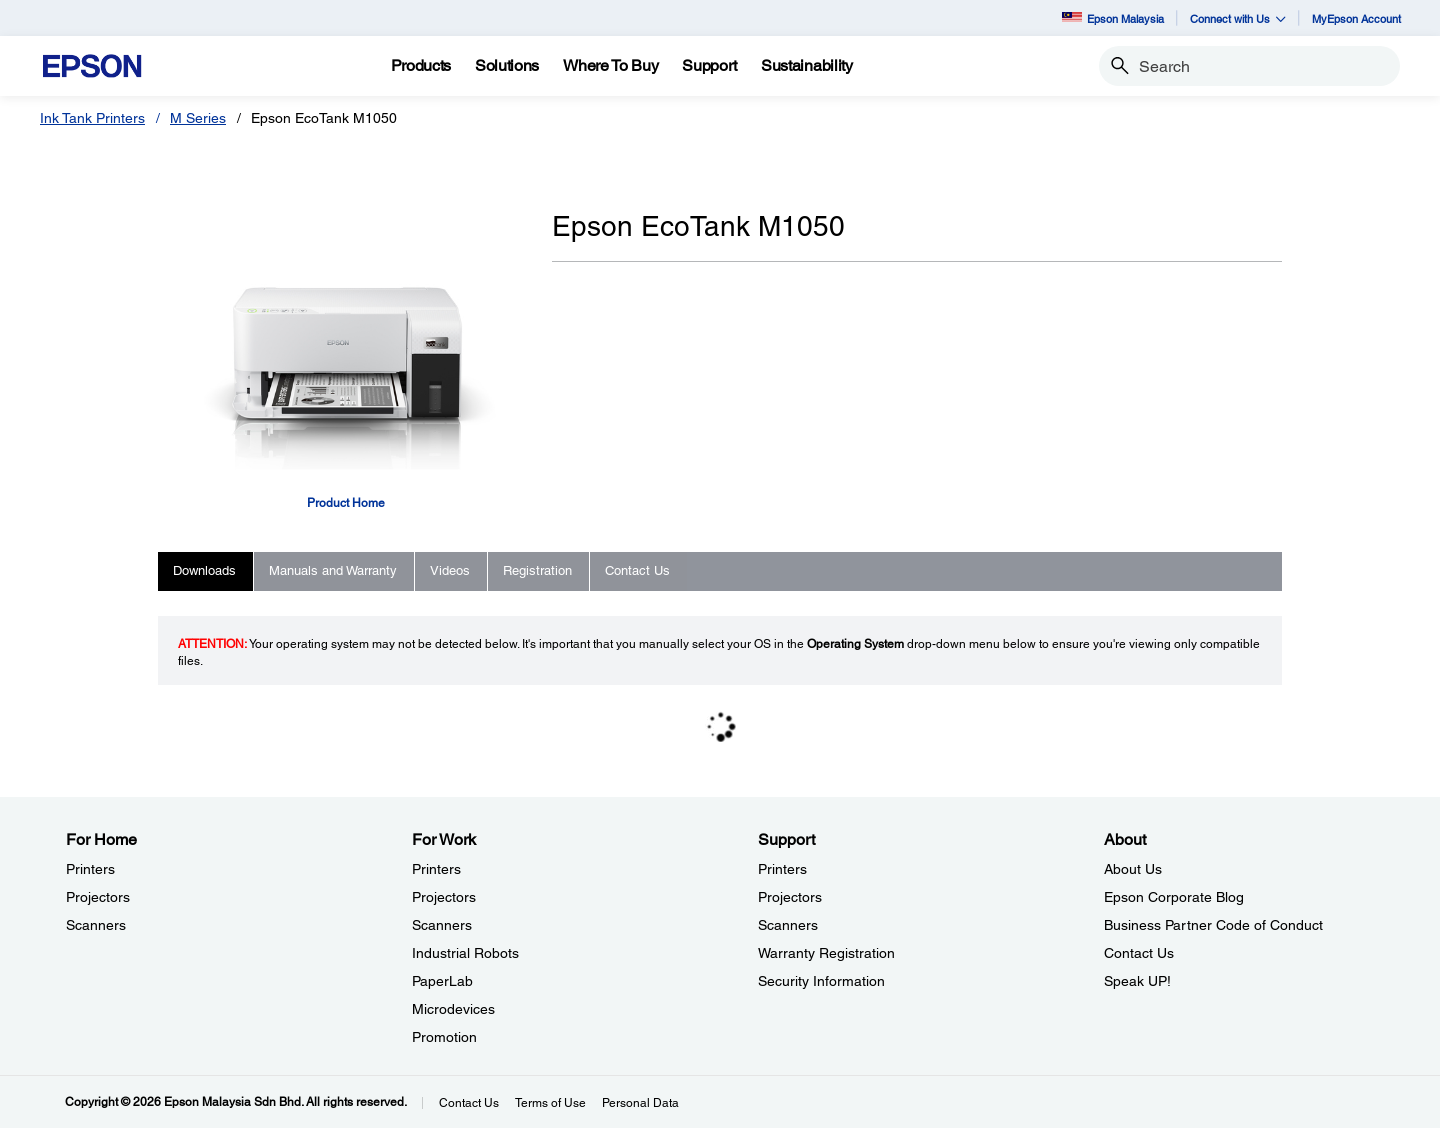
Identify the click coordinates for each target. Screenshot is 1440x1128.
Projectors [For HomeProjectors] (98, 897)
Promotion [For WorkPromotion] (444, 1037)
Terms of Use (550, 1103)
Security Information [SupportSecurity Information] (821, 981)
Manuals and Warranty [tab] (333, 570)
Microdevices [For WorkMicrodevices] (453, 1009)
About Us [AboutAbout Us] (1133, 869)
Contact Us (469, 1103)
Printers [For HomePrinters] (90, 869)
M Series (198, 118)
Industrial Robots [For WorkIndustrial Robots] (465, 953)
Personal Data (640, 1103)
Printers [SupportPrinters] (782, 869)
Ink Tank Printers (92, 118)
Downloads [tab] (204, 570)
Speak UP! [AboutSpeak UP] (1137, 981)
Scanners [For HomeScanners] (96, 925)
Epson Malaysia (1113, 18)
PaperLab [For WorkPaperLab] (442, 981)
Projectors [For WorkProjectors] (444, 897)
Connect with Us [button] (1238, 18)
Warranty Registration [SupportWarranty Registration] (826, 953)
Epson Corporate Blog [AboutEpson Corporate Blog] (1174, 897)
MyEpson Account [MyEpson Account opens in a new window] (1356, 18)
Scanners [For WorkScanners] (442, 925)
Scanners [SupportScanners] (788, 925)
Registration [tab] (537, 570)
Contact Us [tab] (637, 570)
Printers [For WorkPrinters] (436, 869)
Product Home (346, 503)
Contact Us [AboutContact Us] (1139, 953)
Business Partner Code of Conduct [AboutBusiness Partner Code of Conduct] (1213, 925)
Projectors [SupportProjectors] (790, 897)
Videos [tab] (450, 570)
